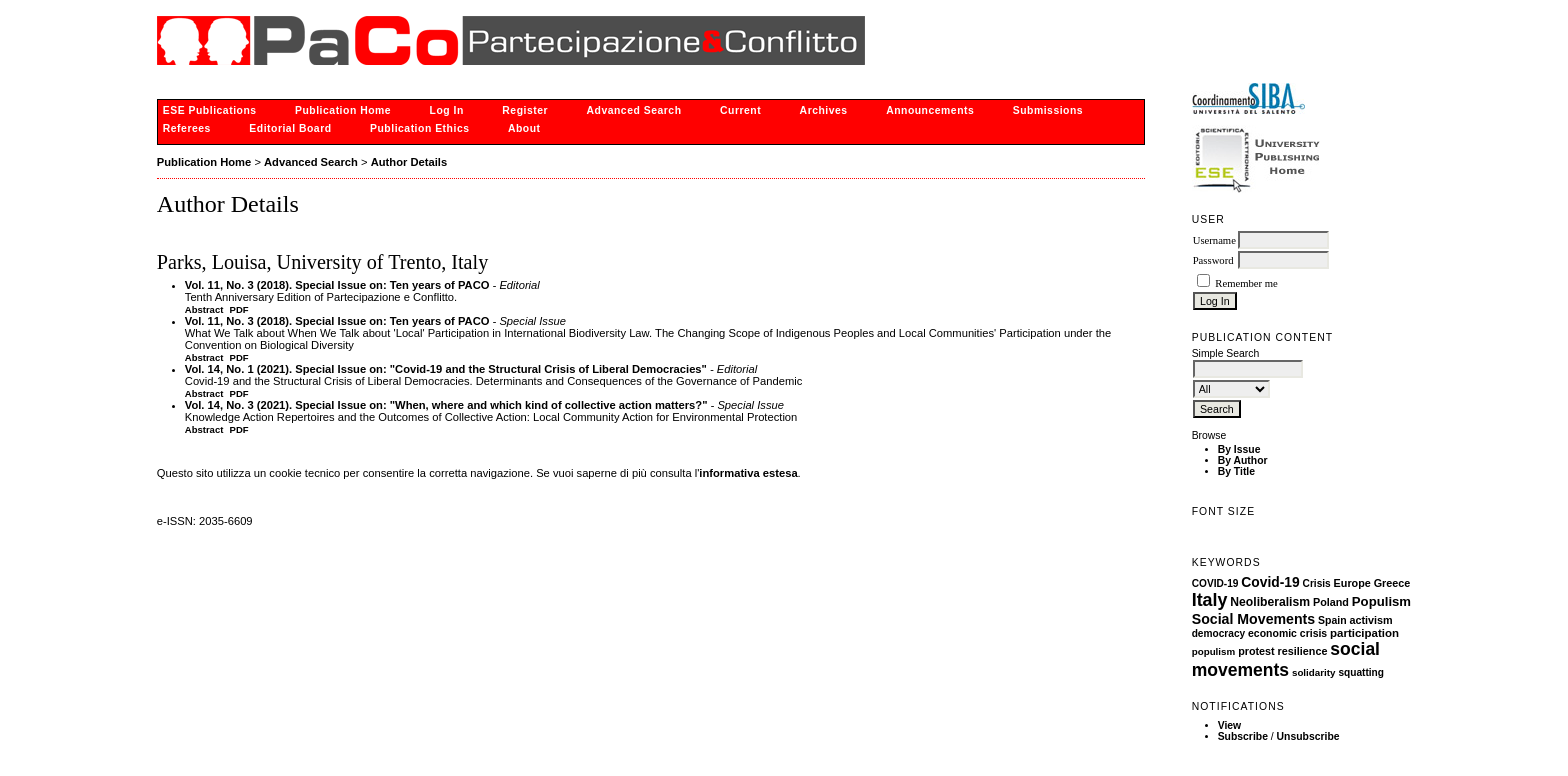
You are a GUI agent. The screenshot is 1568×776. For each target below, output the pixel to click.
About (524, 128)
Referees (187, 128)
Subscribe (1243, 736)
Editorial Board (290, 128)
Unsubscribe (1308, 736)
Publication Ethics (419, 128)
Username (1214, 240)
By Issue (1239, 449)
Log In (447, 110)
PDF (239, 309)
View (1230, 725)
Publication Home (343, 110)
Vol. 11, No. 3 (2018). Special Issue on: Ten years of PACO (337, 285)
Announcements (930, 110)
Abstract (204, 309)
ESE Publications (210, 110)
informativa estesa (748, 473)
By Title (1236, 471)
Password (1213, 260)
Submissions (1048, 110)
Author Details (409, 162)
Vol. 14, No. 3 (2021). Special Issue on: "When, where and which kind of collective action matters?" (446, 405)
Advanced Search (634, 110)
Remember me (1246, 283)
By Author (1243, 460)
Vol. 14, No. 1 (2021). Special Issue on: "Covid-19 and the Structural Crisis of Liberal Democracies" (446, 369)
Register (525, 110)
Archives (824, 110)
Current (740, 110)
